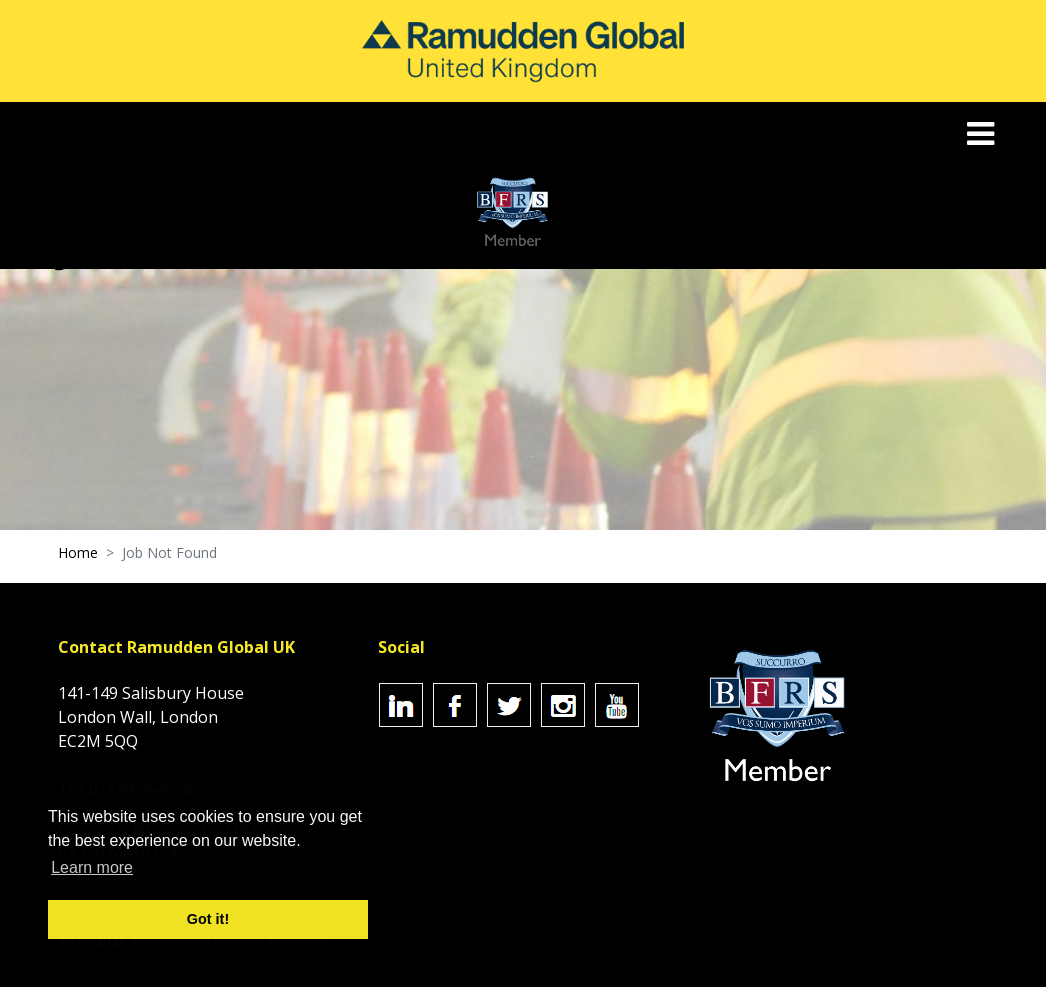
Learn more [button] (92, 867)
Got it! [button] (208, 919)
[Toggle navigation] (982, 133)
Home (78, 552)
